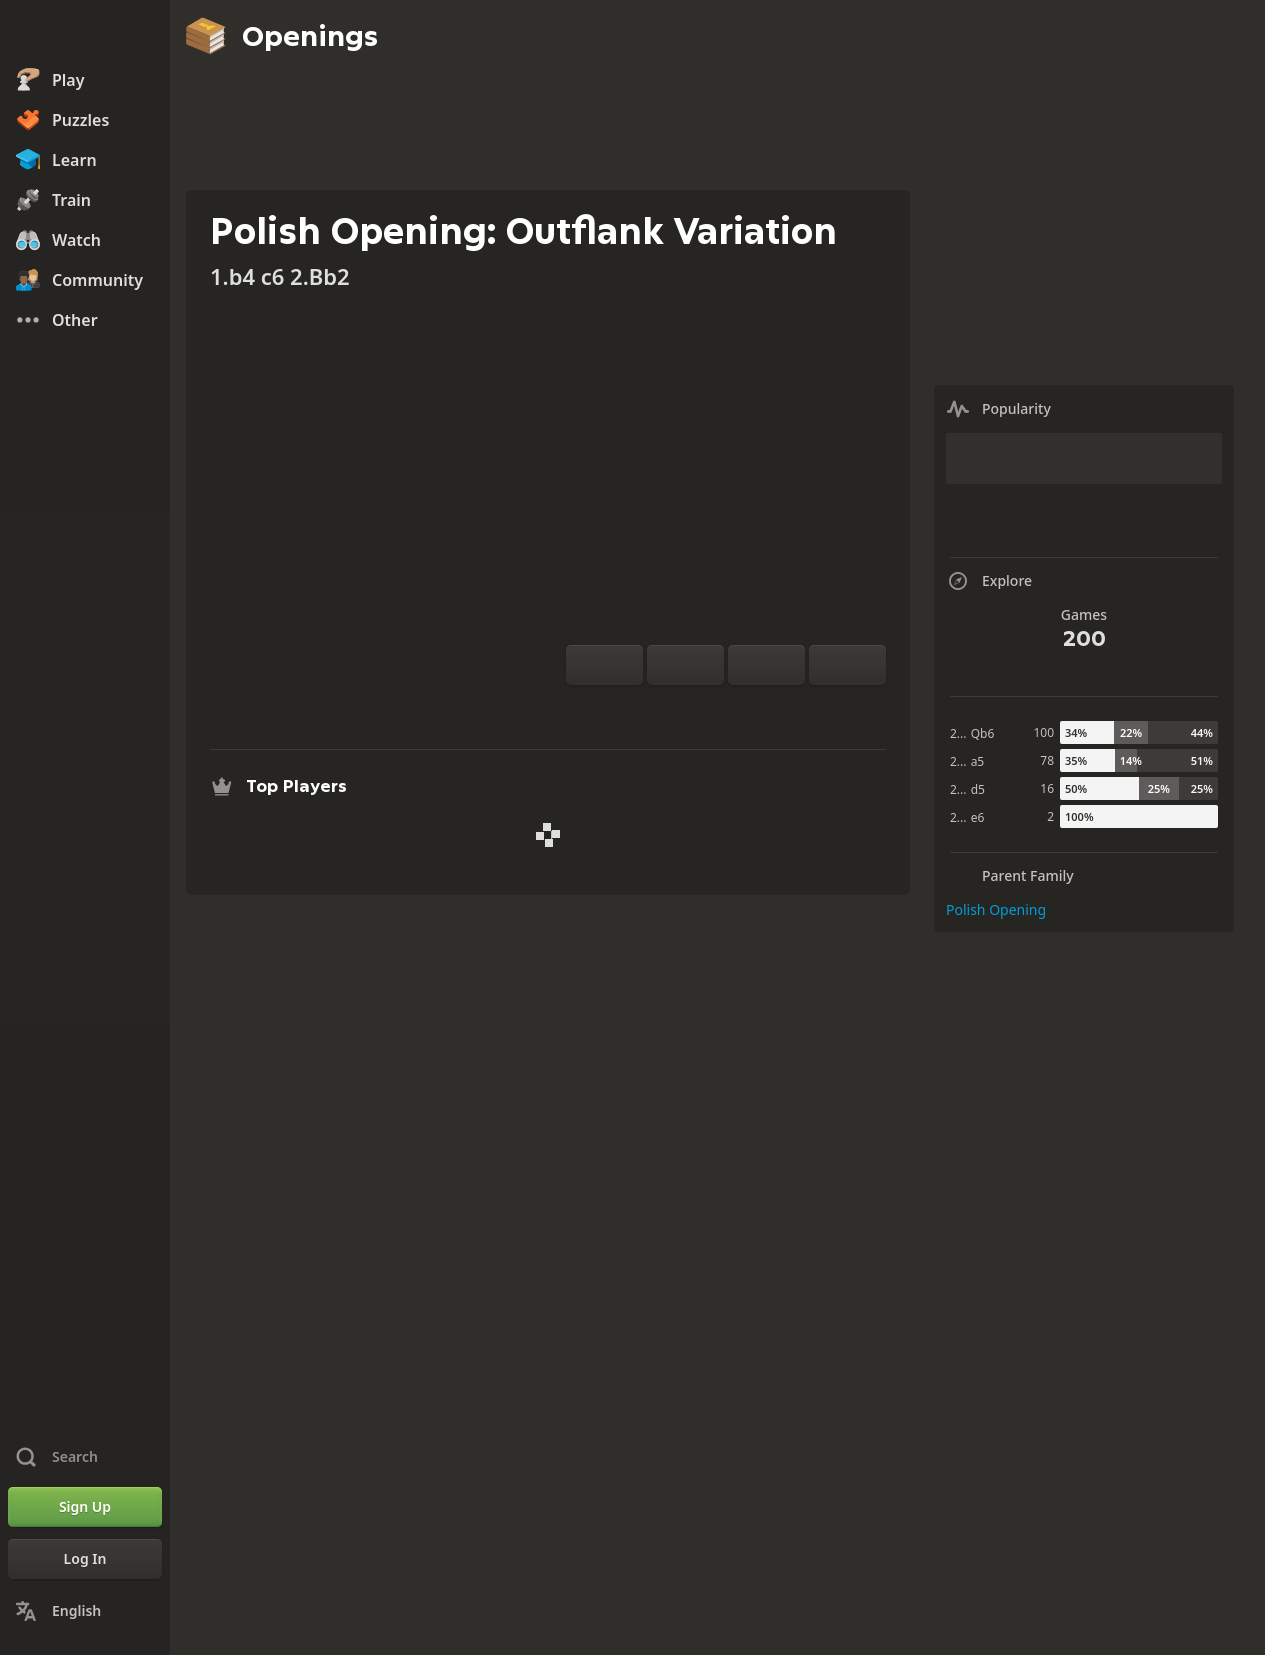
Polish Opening (996, 909)
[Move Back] (766, 665)
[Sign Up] (85, 1507)
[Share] (790, 709)
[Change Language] (85, 1611)
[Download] (758, 709)
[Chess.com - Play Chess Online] (85, 34)
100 (1043, 732)
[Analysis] (694, 709)
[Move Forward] (847, 665)
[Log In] (85, 1559)
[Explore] (726, 709)
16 (1047, 788)
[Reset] (685, 665)
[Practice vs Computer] (662, 709)
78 (1047, 760)
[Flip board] (604, 665)
